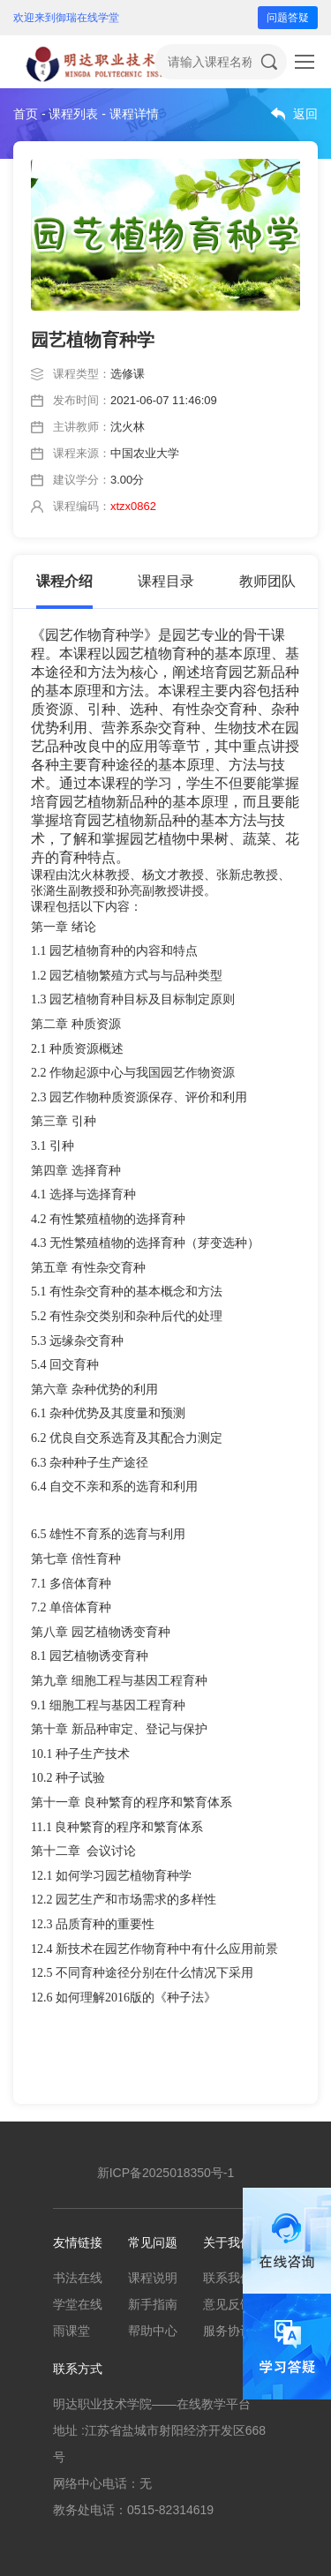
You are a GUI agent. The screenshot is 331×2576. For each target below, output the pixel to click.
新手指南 (152, 2304)
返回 (305, 114)
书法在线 (77, 2278)
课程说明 (152, 2278)
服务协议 (227, 2331)
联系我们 (227, 2278)
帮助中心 (152, 2331)
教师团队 (267, 581)
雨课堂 (71, 2331)
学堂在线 (77, 2304)
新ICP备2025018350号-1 (166, 2173)
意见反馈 (227, 2304)
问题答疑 (288, 17)
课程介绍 (64, 581)
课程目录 (166, 581)
